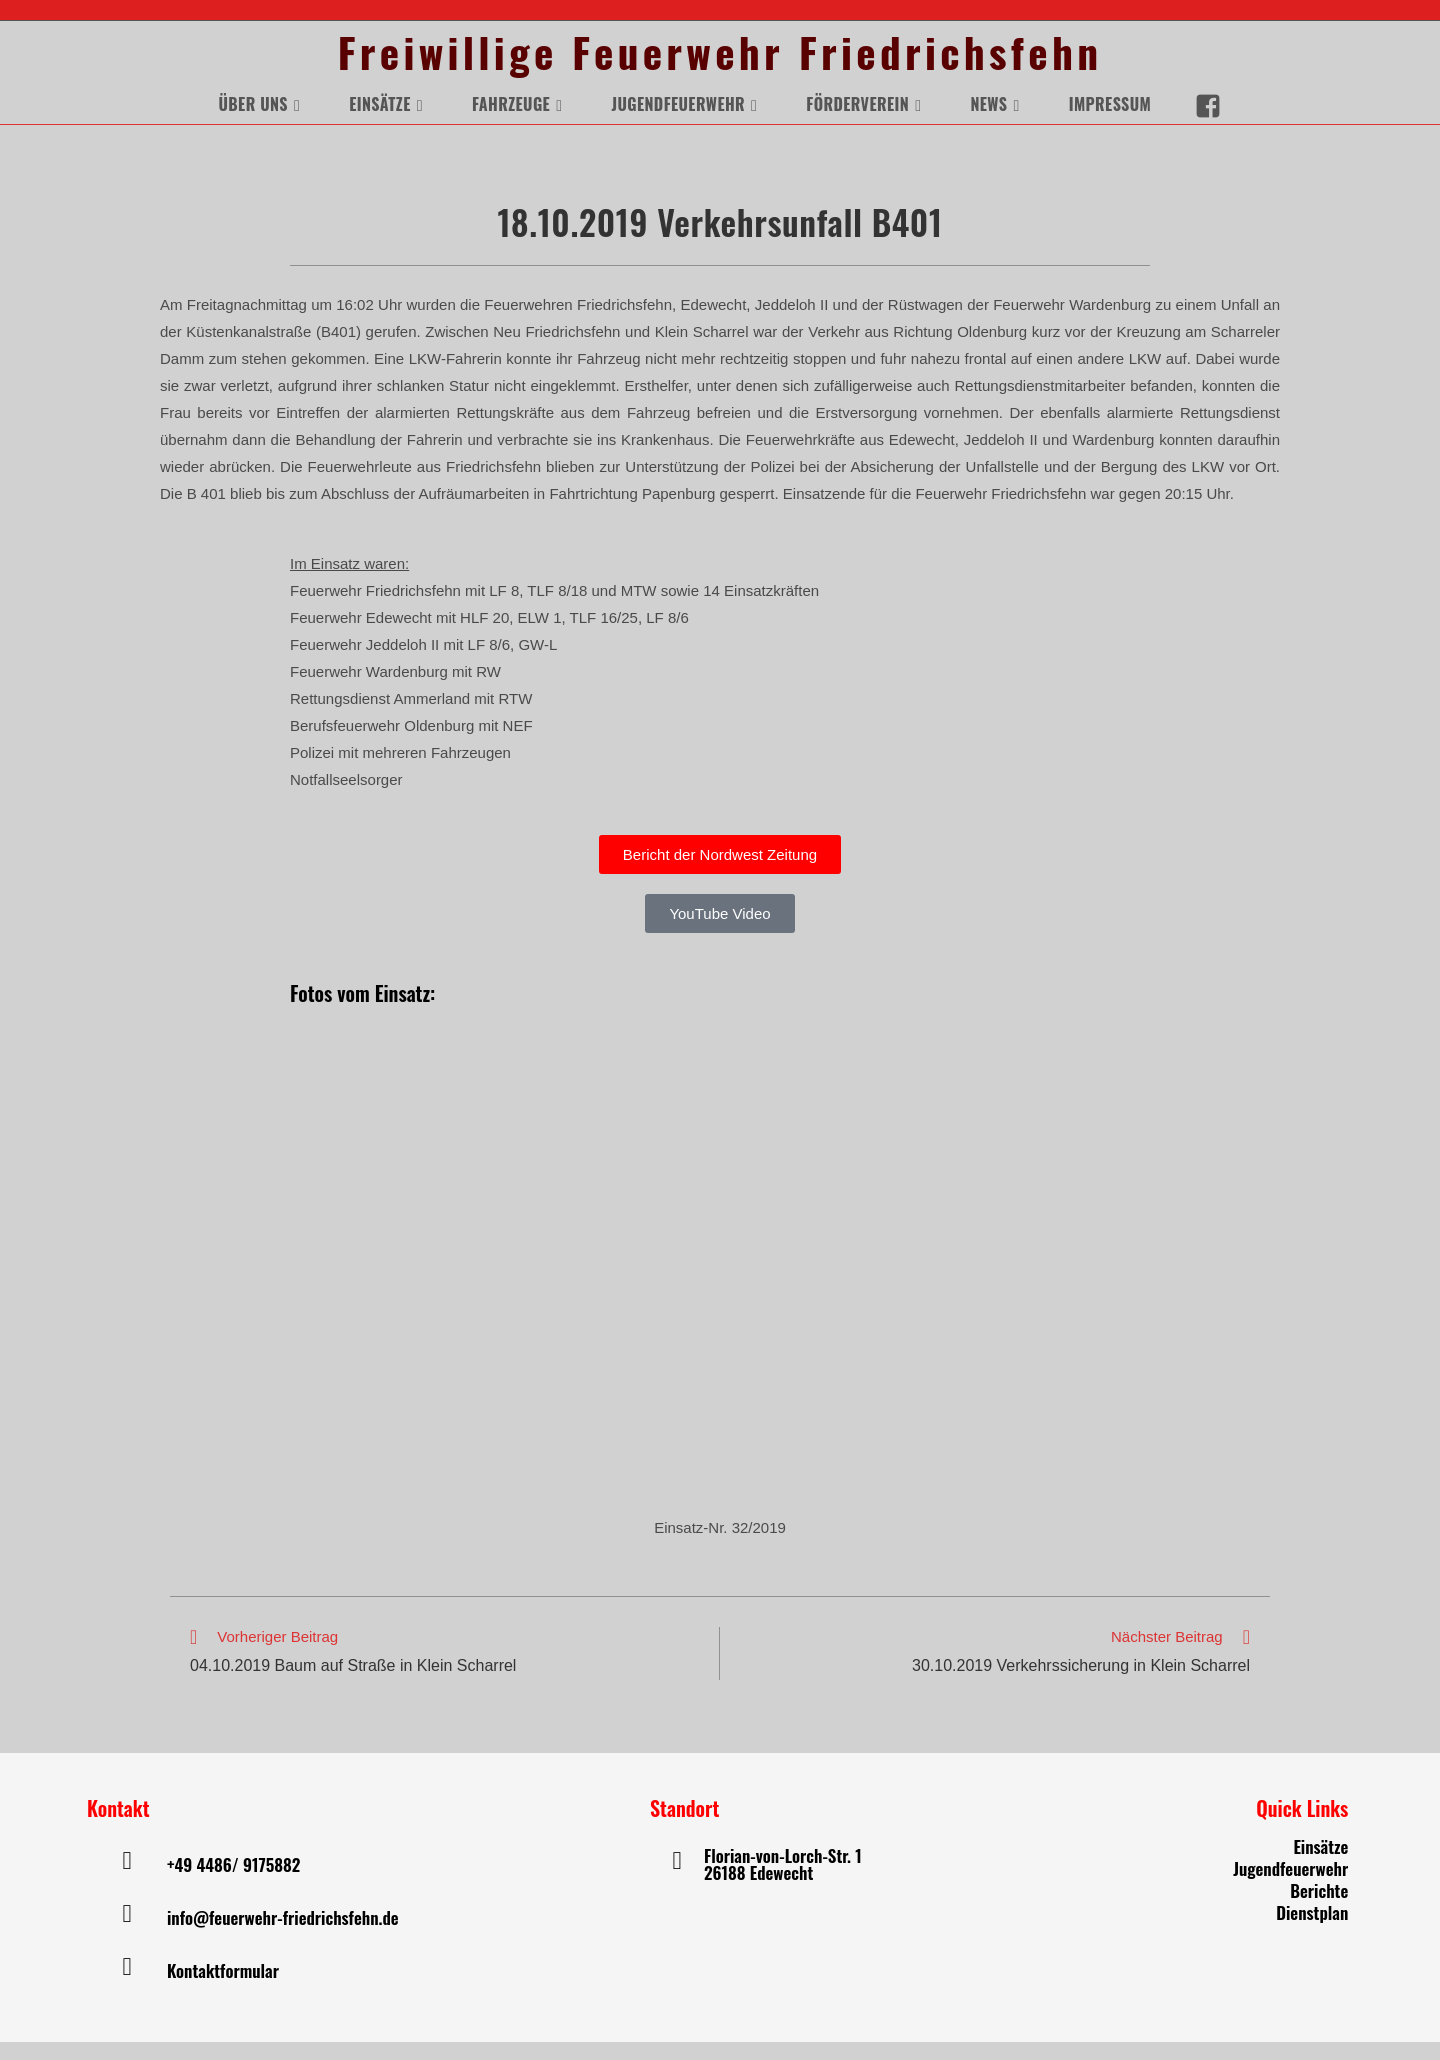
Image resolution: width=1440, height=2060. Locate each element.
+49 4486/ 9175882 (233, 1882)
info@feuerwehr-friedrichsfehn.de (283, 1935)
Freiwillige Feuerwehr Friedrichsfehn (720, 61)
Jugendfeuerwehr (1290, 1886)
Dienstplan (1312, 1930)
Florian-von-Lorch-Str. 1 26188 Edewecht (783, 1882)
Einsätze (1320, 1864)
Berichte (1319, 1908)
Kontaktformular (223, 1988)
